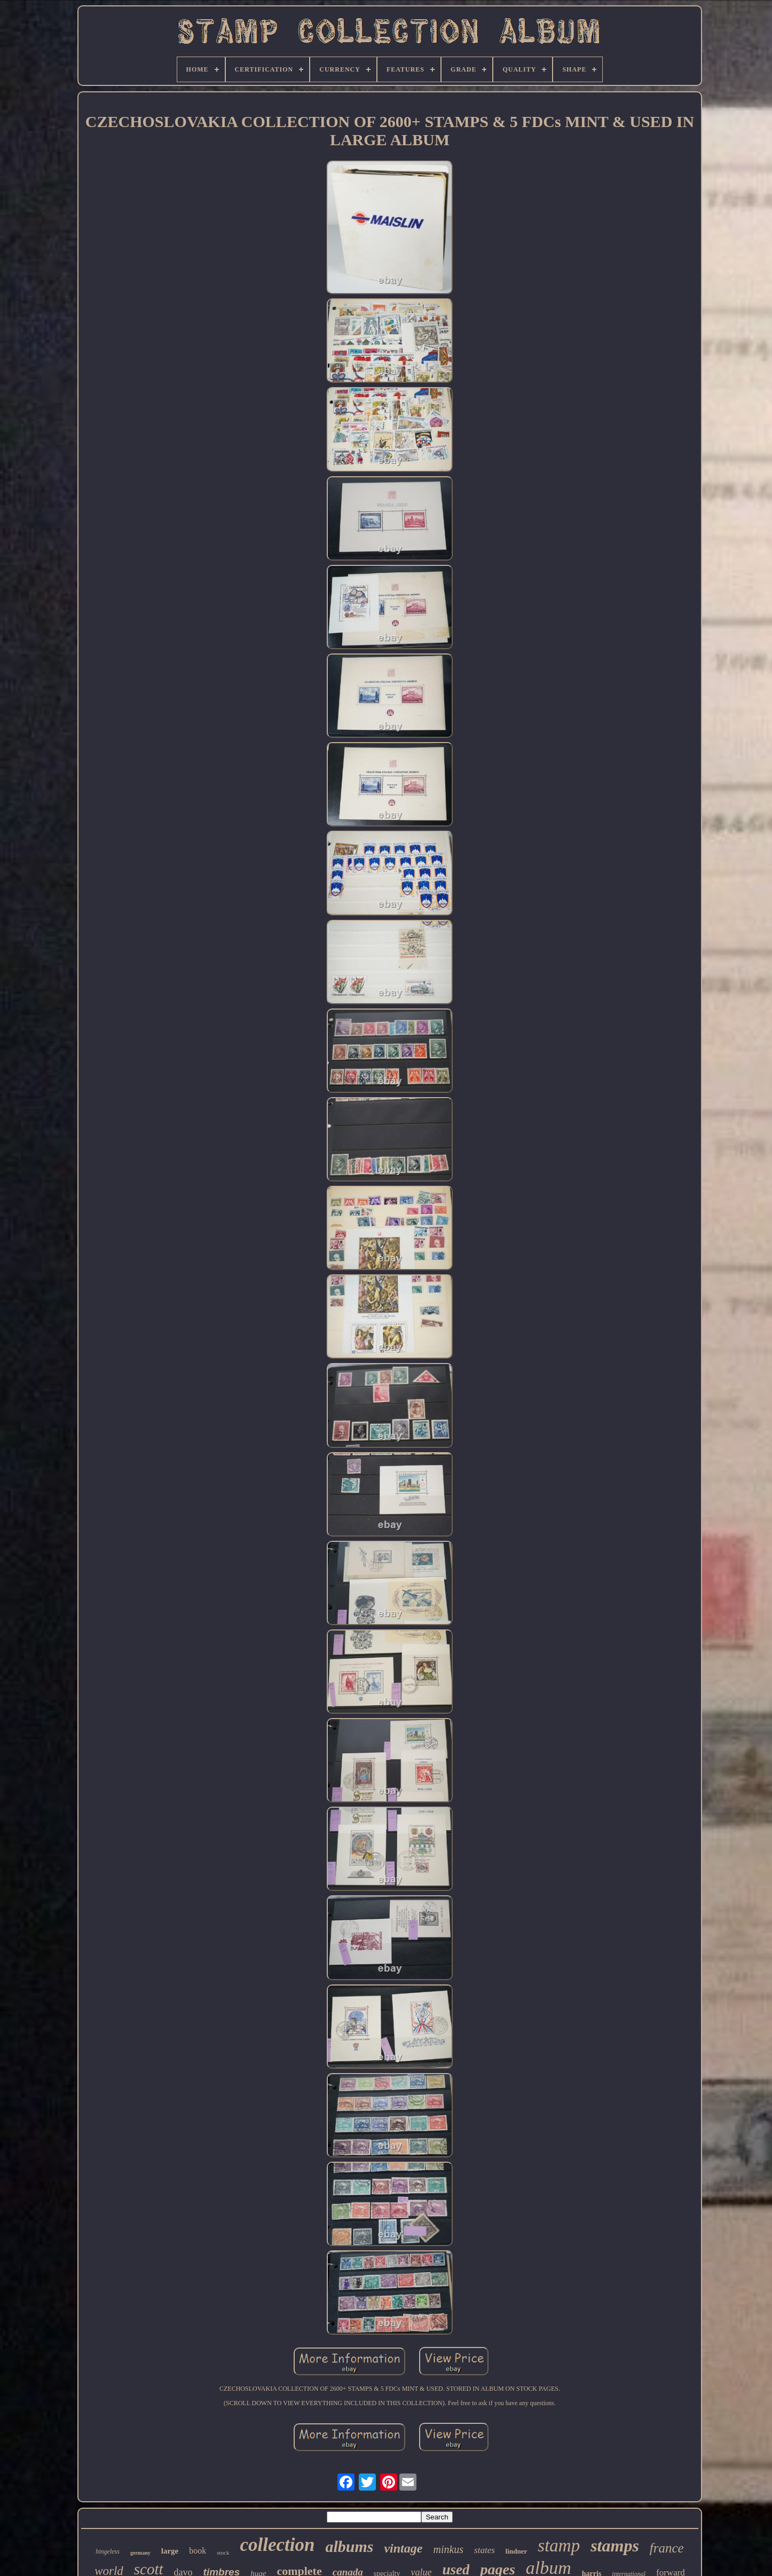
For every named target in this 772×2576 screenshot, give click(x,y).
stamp (559, 2545)
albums (349, 2546)
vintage (403, 2548)
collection (277, 2544)
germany (140, 2553)
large (169, 2551)
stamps (614, 2545)
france (667, 2548)
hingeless (108, 2551)
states (484, 2550)
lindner (516, 2551)
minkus (448, 2549)
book (197, 2550)
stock (223, 2552)
